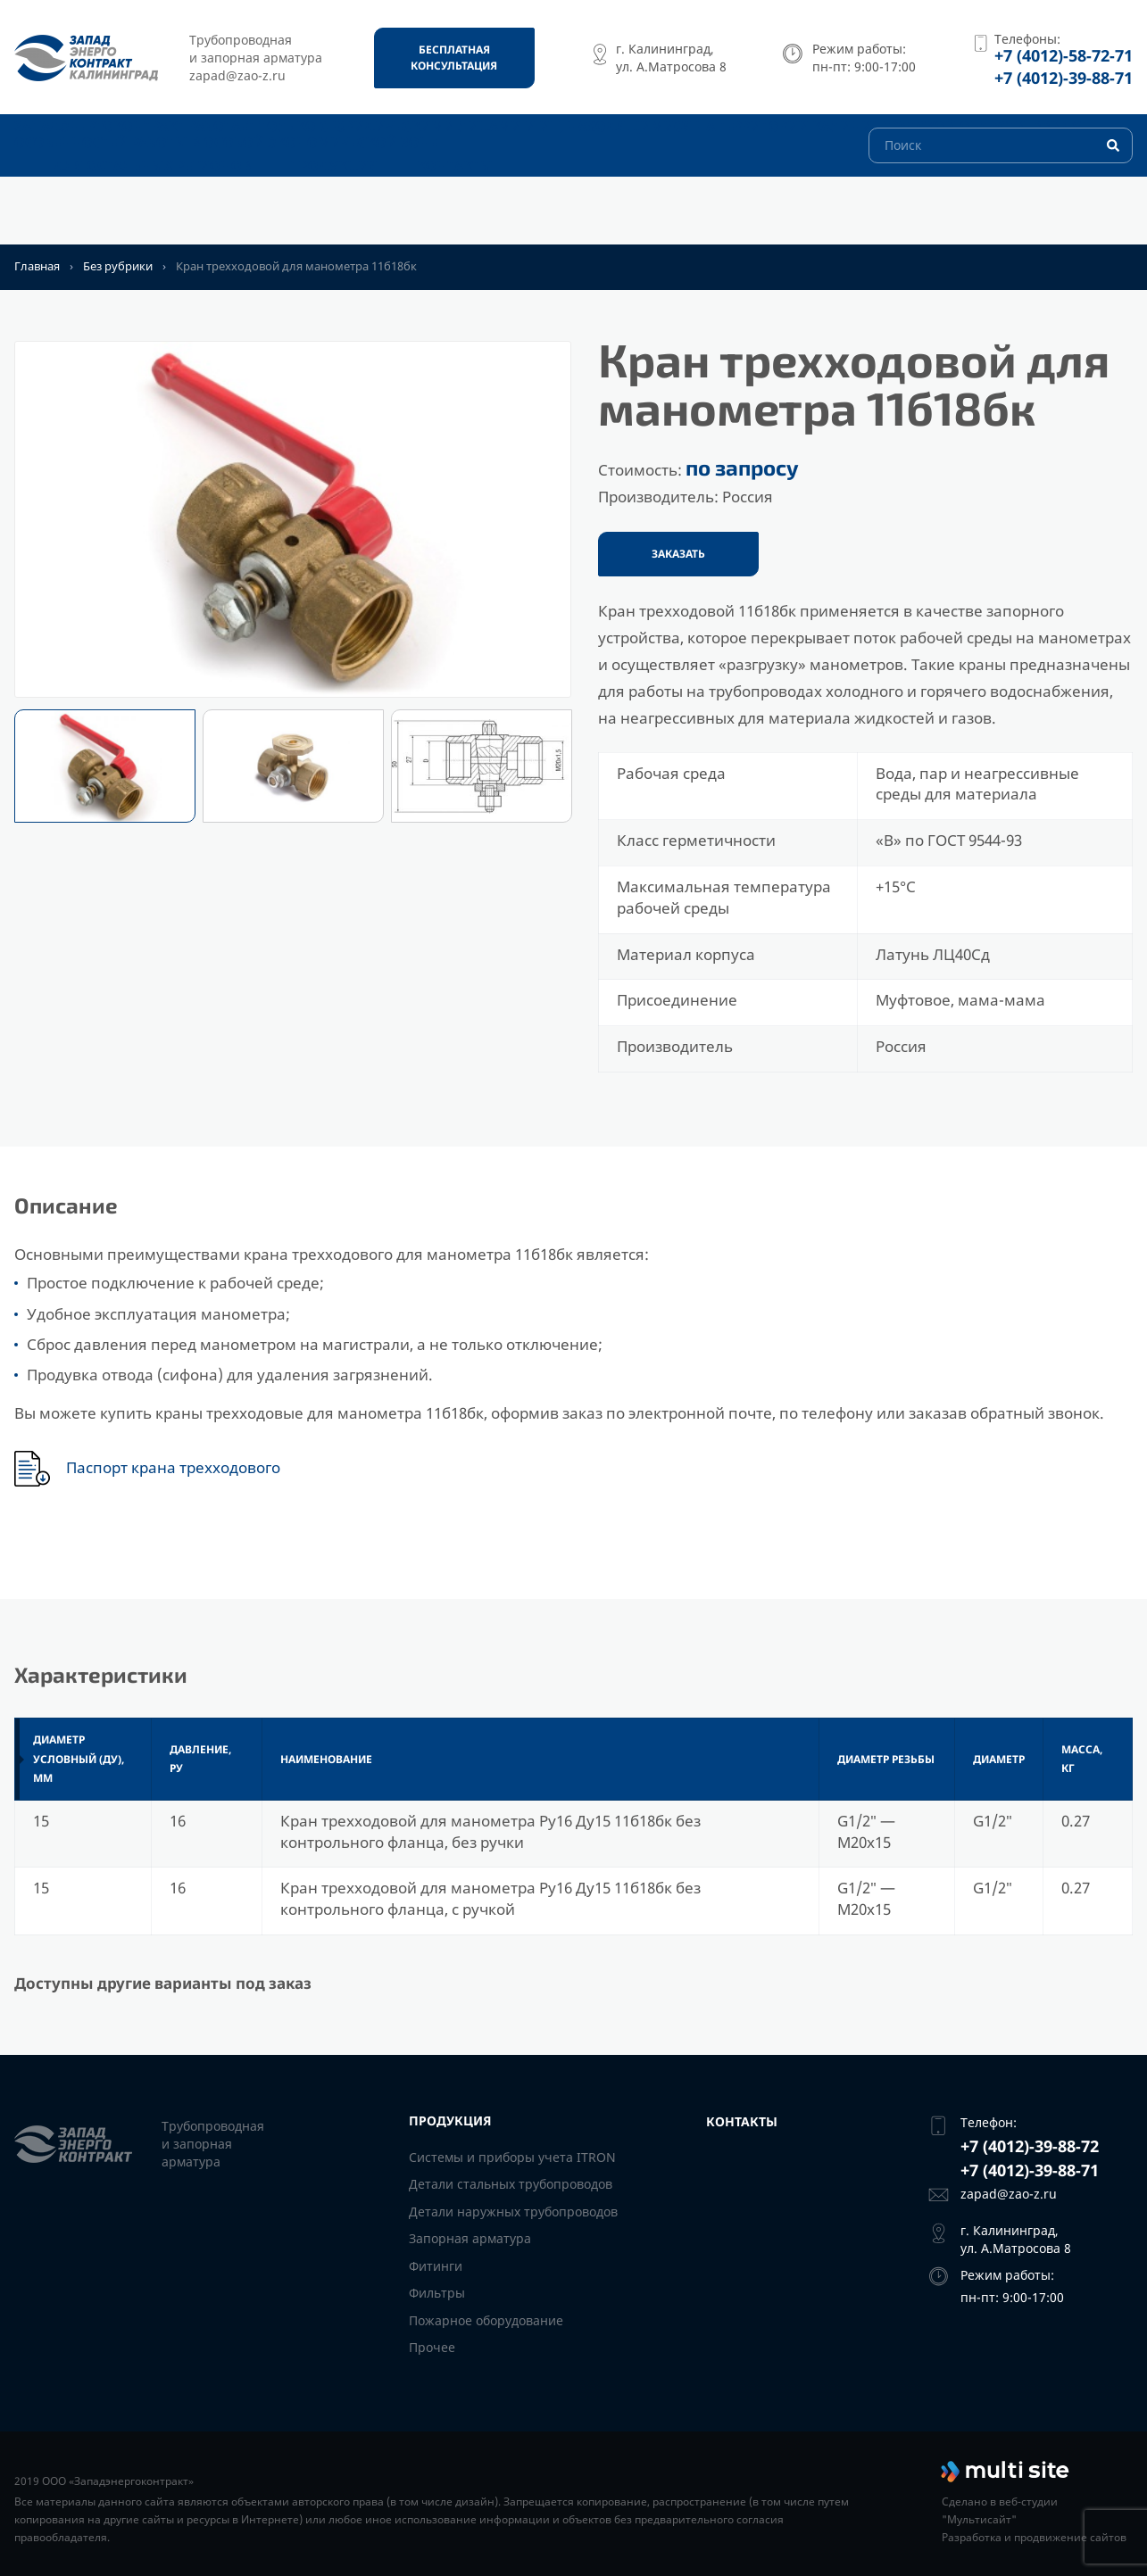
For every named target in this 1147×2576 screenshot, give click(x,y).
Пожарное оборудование (486, 2320)
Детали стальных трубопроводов (510, 2183)
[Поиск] (1001, 178)
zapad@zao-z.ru (1008, 2193)
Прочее (432, 2347)
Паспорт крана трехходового (173, 1468)
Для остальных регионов (145, 216)
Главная (37, 266)
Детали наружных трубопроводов (513, 2211)
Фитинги (435, 2265)
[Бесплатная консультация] (454, 58)
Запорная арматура (470, 2238)
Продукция (318, 216)
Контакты (434, 216)
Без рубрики (118, 266)
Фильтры (437, 2292)
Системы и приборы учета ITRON (512, 2157)
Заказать (678, 553)
